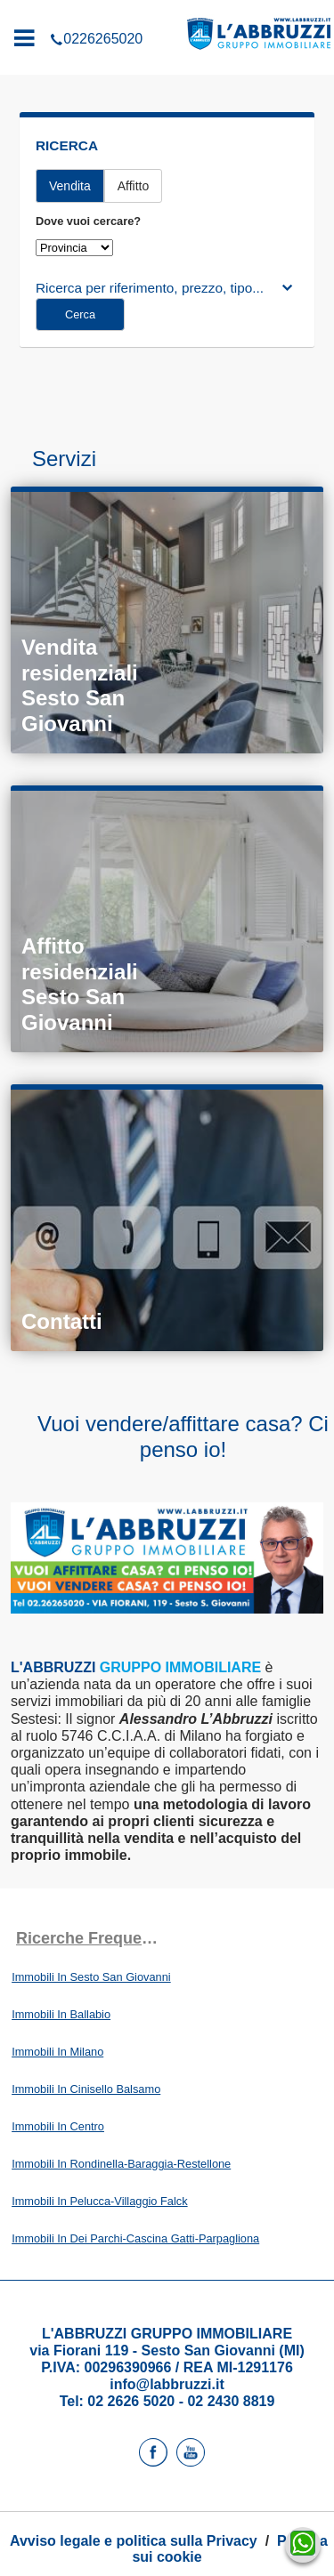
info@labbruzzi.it (167, 2384)
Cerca (80, 314)
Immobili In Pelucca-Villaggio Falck (99, 2201)
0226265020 (167, 12)
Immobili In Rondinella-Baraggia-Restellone (121, 2163)
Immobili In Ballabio (61, 2014)
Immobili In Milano (57, 2051)
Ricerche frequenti (88, 1938)
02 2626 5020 (131, 2401)
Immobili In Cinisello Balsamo (86, 2089)
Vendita (70, 186)
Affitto (134, 186)
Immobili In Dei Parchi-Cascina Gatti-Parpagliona (135, 2238)
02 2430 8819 (230, 2401)
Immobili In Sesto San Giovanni (91, 1977)
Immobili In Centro (58, 2126)
